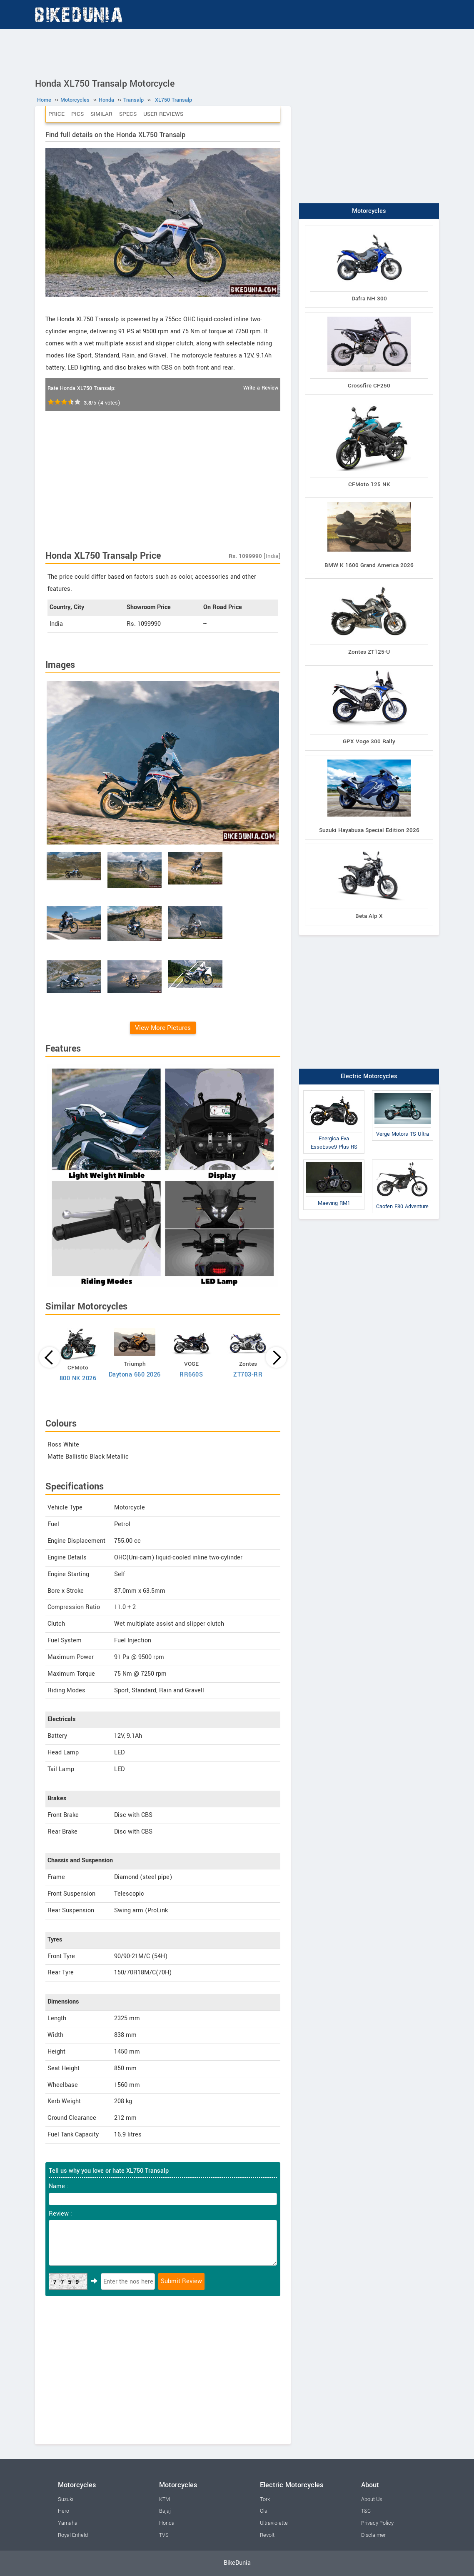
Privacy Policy (377, 2523)
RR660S (191, 1374)
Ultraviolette (274, 2523)
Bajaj (165, 2511)
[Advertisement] (237, 52)
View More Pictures (163, 1027)
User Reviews (163, 114)
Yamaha (67, 2523)
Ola (263, 2511)
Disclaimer (373, 2535)
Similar (101, 114)
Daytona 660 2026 (135, 1374)
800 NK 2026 (78, 1378)
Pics (77, 114)
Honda (167, 2523)
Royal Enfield (73, 2535)
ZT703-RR (247, 1374)
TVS (164, 2535)
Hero (63, 2511)
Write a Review (260, 388)
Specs (128, 114)
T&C (366, 2511)
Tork (265, 2499)
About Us (371, 2499)
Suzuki (65, 2499)
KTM (164, 2499)
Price (56, 114)
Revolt (267, 2535)
